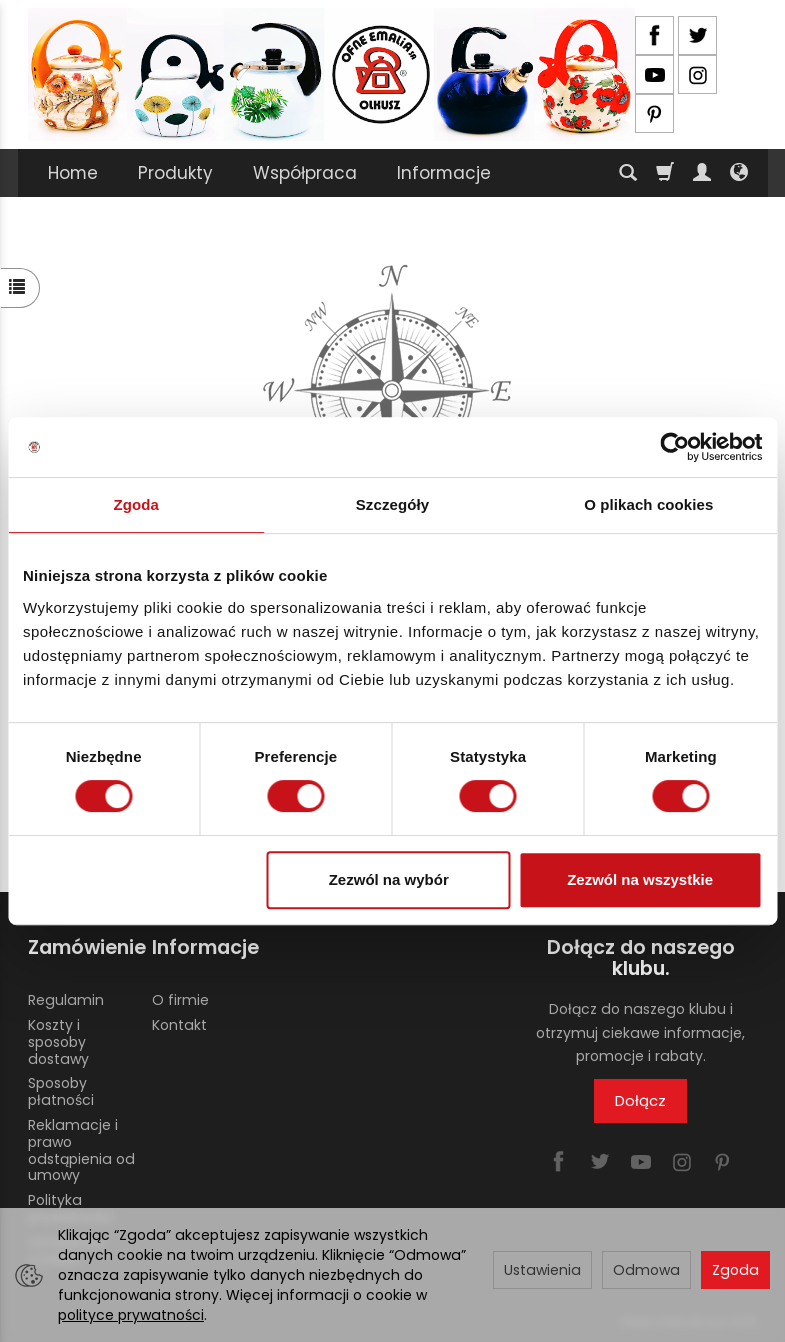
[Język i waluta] (739, 173)
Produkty (175, 173)
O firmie (180, 1000)
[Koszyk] (665, 173)
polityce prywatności (131, 1315)
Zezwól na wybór (389, 879)
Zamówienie (83, 947)
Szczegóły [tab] (392, 504)
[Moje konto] (702, 173)
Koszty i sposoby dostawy (58, 1042)
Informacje (444, 173)
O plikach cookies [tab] (648, 504)
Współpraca (305, 173)
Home (73, 173)
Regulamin (66, 1000)
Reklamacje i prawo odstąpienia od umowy (81, 1150)
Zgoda (735, 1270)
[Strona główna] (331, 74)
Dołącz (640, 1100)
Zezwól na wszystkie (640, 879)
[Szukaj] (628, 173)
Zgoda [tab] (136, 504)
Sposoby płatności (61, 1091)
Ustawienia (542, 1270)
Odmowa (646, 1270)
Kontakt (179, 1025)
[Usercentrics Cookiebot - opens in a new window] (674, 447)
